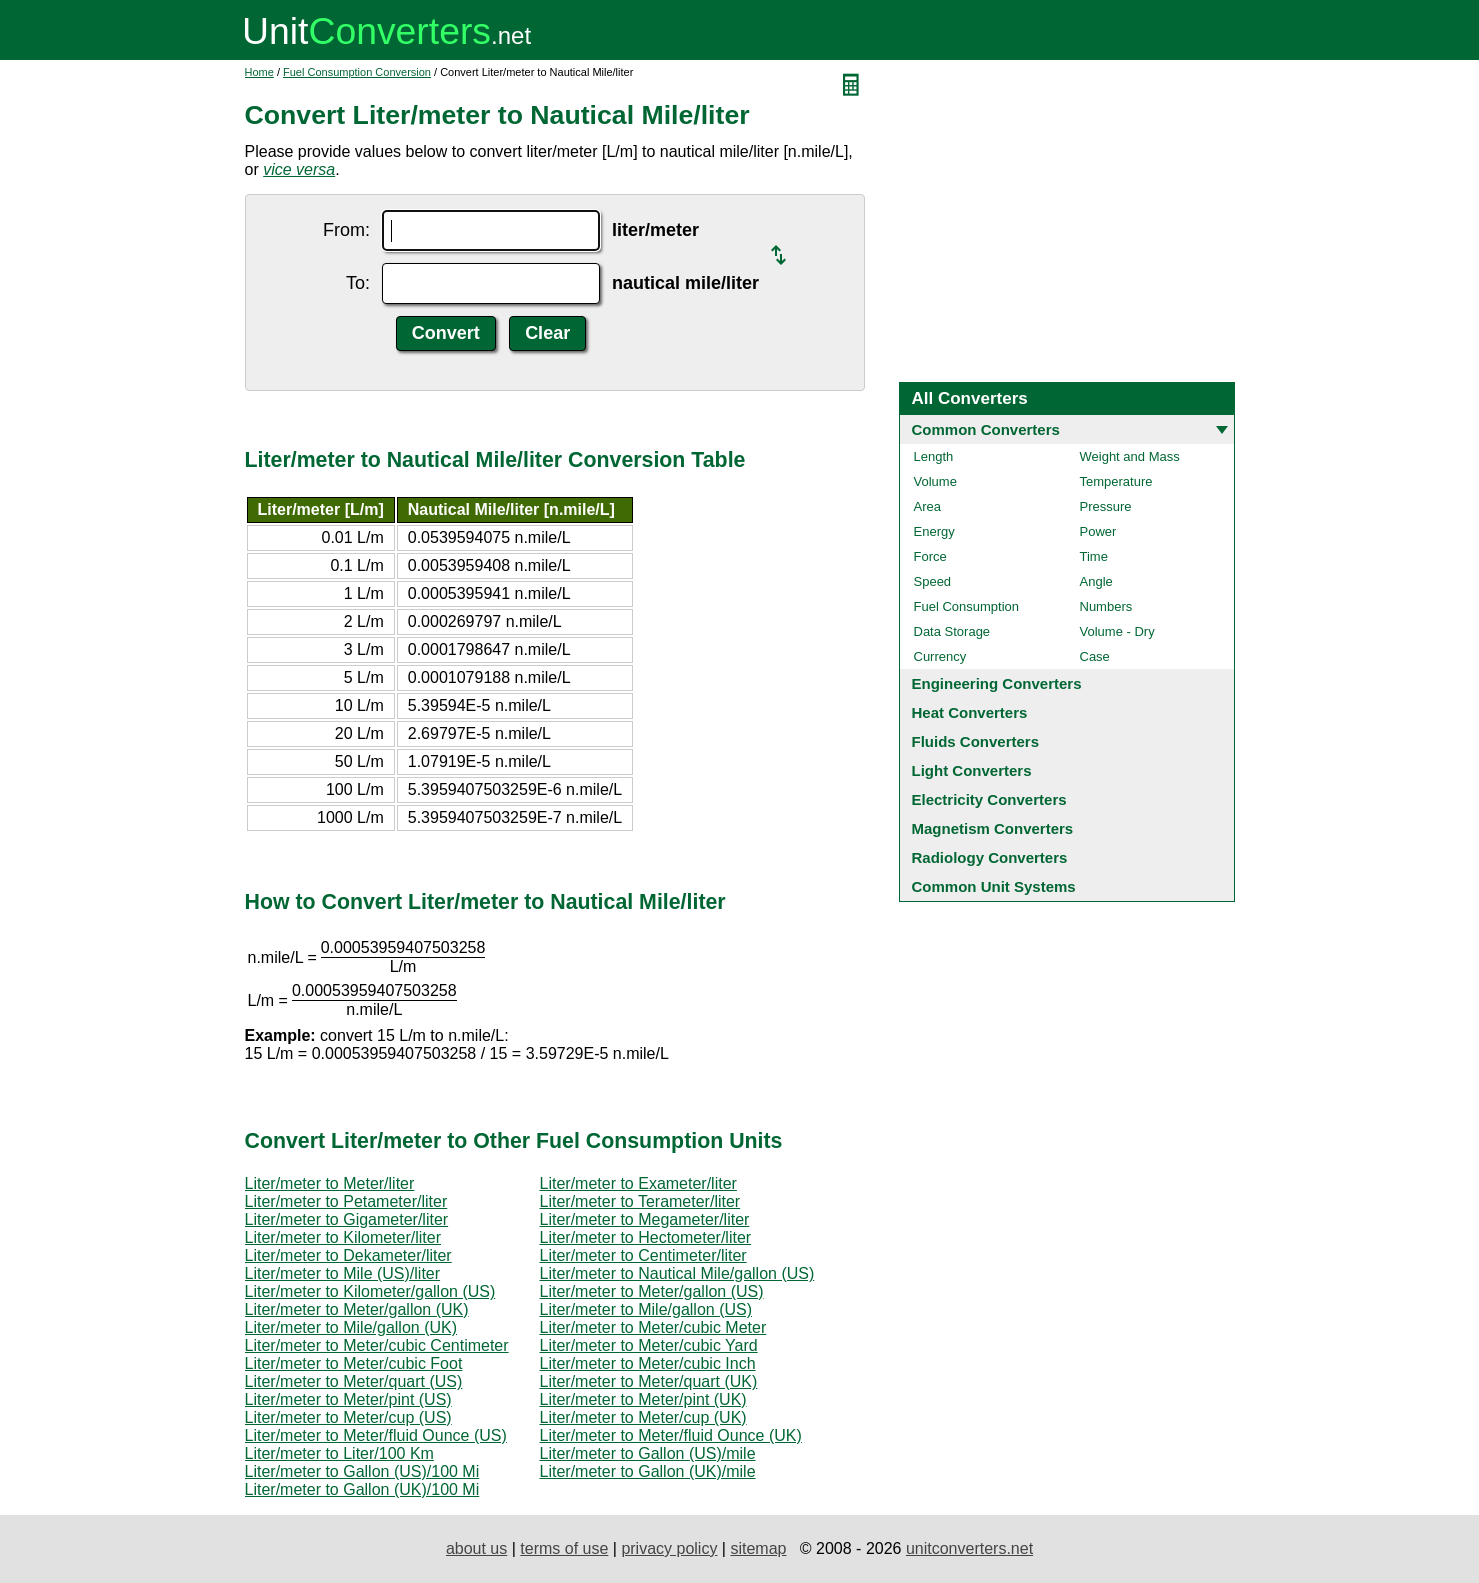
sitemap (758, 1548)
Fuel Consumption (967, 606)
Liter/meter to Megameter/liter (645, 1219)
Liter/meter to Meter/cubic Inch (648, 1363)
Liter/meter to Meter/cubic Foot (354, 1363)
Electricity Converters (989, 799)
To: (358, 283)
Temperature (1116, 481)
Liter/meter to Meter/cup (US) (348, 1417)
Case (1095, 656)
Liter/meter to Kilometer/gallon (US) (370, 1291)
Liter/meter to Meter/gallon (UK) (357, 1309)
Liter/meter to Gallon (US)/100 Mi (362, 1471)
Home (259, 72)
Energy (934, 531)
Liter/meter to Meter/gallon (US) (652, 1291)
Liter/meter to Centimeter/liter (643, 1255)
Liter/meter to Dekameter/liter (348, 1255)
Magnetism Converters (993, 828)
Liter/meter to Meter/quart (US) (354, 1381)
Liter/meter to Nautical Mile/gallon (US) (677, 1273)
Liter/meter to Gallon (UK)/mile (648, 1471)
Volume (935, 481)
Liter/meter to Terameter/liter (640, 1201)
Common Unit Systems (994, 886)
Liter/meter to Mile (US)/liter (343, 1273)
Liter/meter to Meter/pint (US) (348, 1399)
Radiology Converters (990, 857)
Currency (940, 656)
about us (476, 1548)
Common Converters (986, 429)
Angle (1096, 581)
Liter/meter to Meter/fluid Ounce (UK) (671, 1435)
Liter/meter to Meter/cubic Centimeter (377, 1345)
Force (930, 556)
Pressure (1106, 506)
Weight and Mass (1130, 456)
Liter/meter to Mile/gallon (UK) (351, 1327)
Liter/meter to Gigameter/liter (347, 1219)
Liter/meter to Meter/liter (330, 1183)
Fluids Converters (976, 741)
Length (934, 456)
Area (927, 506)
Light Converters (972, 770)
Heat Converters (970, 712)
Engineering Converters (997, 683)
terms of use (564, 1548)
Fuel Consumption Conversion (357, 72)
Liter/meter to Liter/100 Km (339, 1453)
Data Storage (952, 631)
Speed (933, 581)
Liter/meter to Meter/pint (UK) (643, 1399)
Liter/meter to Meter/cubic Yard (649, 1345)
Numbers (1106, 606)
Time (1094, 556)
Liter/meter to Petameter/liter (346, 1201)
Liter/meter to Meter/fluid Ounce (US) (376, 1435)
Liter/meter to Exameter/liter (638, 1183)
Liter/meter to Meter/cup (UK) (643, 1417)
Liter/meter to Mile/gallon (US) (646, 1309)
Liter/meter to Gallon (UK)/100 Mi (362, 1489)
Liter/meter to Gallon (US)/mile (648, 1453)
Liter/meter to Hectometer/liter (646, 1237)
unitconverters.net (969, 1548)
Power (1098, 531)
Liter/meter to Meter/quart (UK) (649, 1381)
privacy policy (669, 1548)
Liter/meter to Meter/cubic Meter (653, 1327)
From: (346, 230)
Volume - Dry (1117, 631)
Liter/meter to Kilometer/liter (343, 1237)
